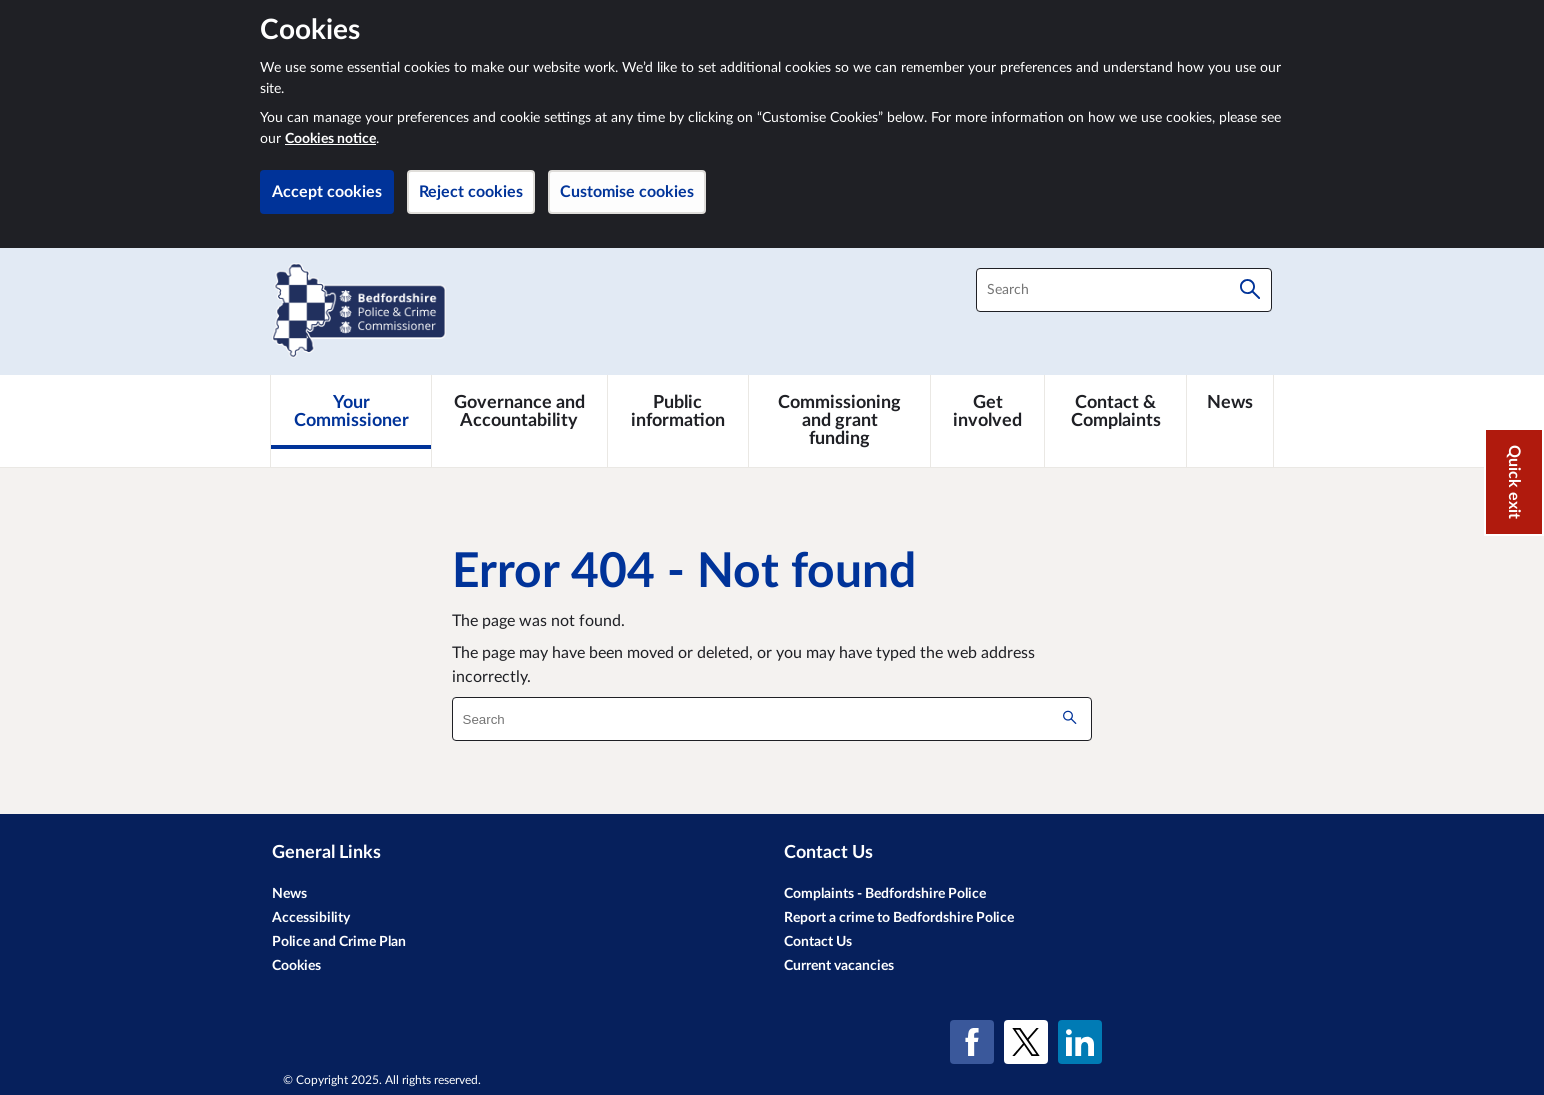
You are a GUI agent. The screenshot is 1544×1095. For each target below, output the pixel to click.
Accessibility (311, 918)
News (289, 894)
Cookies (296, 966)
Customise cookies (627, 192)
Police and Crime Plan (339, 942)
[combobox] (1124, 290)
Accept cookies (327, 192)
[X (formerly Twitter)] (1026, 1042)
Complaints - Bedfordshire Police (885, 894)
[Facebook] (972, 1042)
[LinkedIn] (1080, 1042)
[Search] (1250, 290)
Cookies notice (330, 139)
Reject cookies (471, 192)
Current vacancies (839, 966)
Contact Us (818, 942)
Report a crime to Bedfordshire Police (899, 918)
